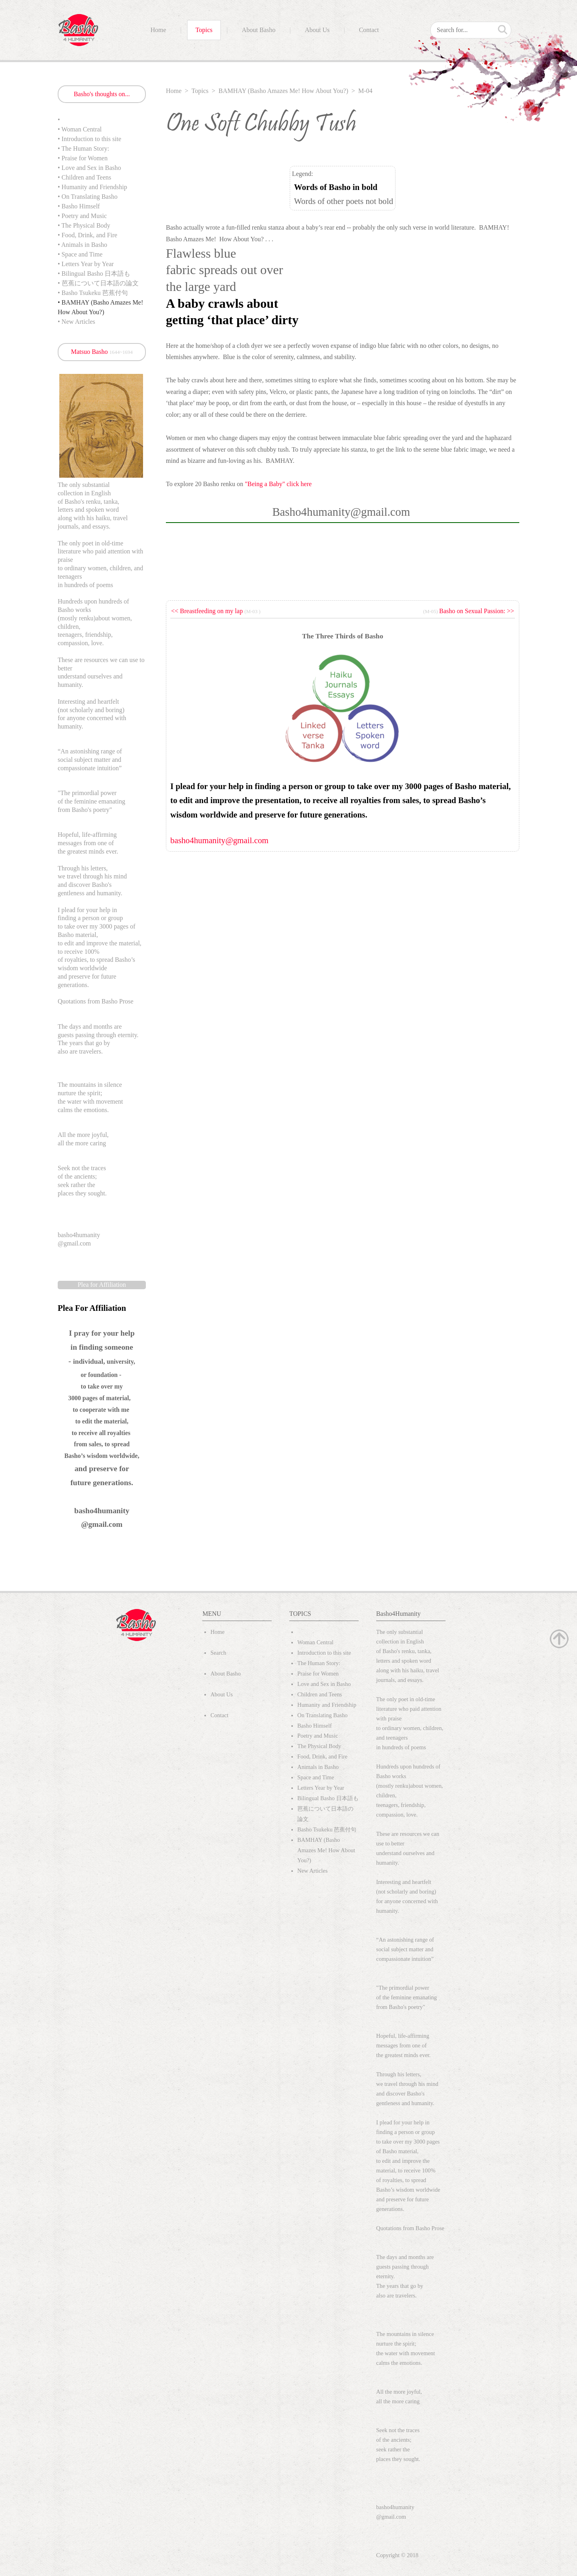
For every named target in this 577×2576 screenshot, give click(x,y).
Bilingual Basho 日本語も (328, 1798)
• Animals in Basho (82, 244)
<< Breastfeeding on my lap (207, 611)
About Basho (259, 29)
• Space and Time (80, 254)
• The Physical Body (84, 225)
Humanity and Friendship (326, 1705)
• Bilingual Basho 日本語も (94, 273)
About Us (317, 29)
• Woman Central (80, 129)
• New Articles (76, 321)
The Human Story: (318, 1663)
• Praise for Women (82, 158)
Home (158, 29)
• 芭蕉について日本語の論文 (98, 283)
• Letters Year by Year (86, 263)
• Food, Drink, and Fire (87, 235)
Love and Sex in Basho (324, 1684)
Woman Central (315, 1642)
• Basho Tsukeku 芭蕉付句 (93, 292)
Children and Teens (319, 1694)
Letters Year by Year (320, 1788)
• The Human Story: (83, 148)
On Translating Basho (322, 1715)
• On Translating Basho (87, 196)
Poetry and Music (317, 1735)
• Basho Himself (79, 206)
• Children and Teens (84, 177)
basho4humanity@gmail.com (219, 840)
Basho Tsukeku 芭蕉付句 (326, 1829)
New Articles (312, 1870)
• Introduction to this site (89, 138)
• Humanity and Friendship (92, 187)
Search (218, 1652)
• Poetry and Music (82, 215)
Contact (369, 29)
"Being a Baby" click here (279, 483)
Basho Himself (314, 1725)
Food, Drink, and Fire (322, 1756)
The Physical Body (319, 1746)
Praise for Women (318, 1673)
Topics (204, 29)
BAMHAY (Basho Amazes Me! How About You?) (283, 90)
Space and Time (315, 1777)
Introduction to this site (324, 1652)
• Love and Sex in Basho (89, 167)
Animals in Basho (318, 1767)
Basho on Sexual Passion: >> (476, 611)
